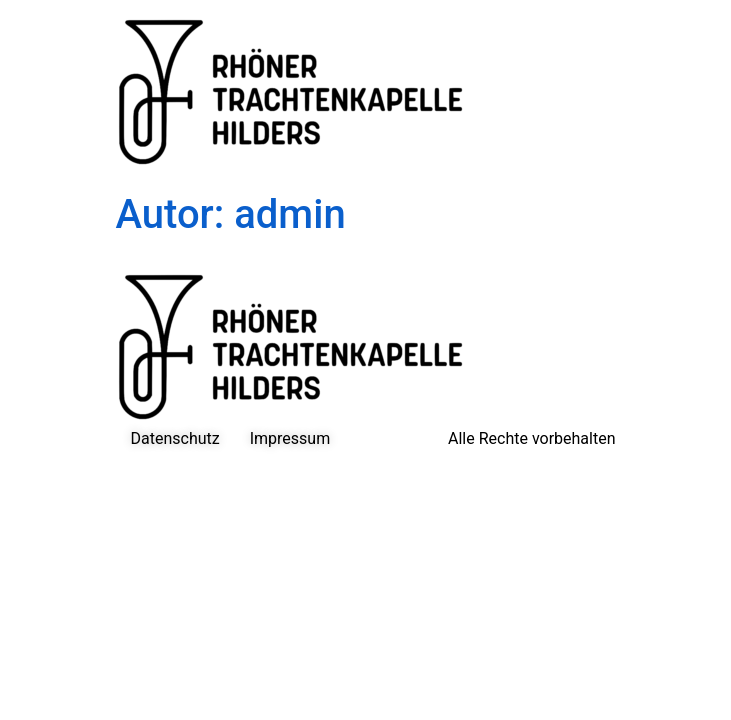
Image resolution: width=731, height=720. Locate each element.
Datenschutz (175, 438)
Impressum (290, 438)
